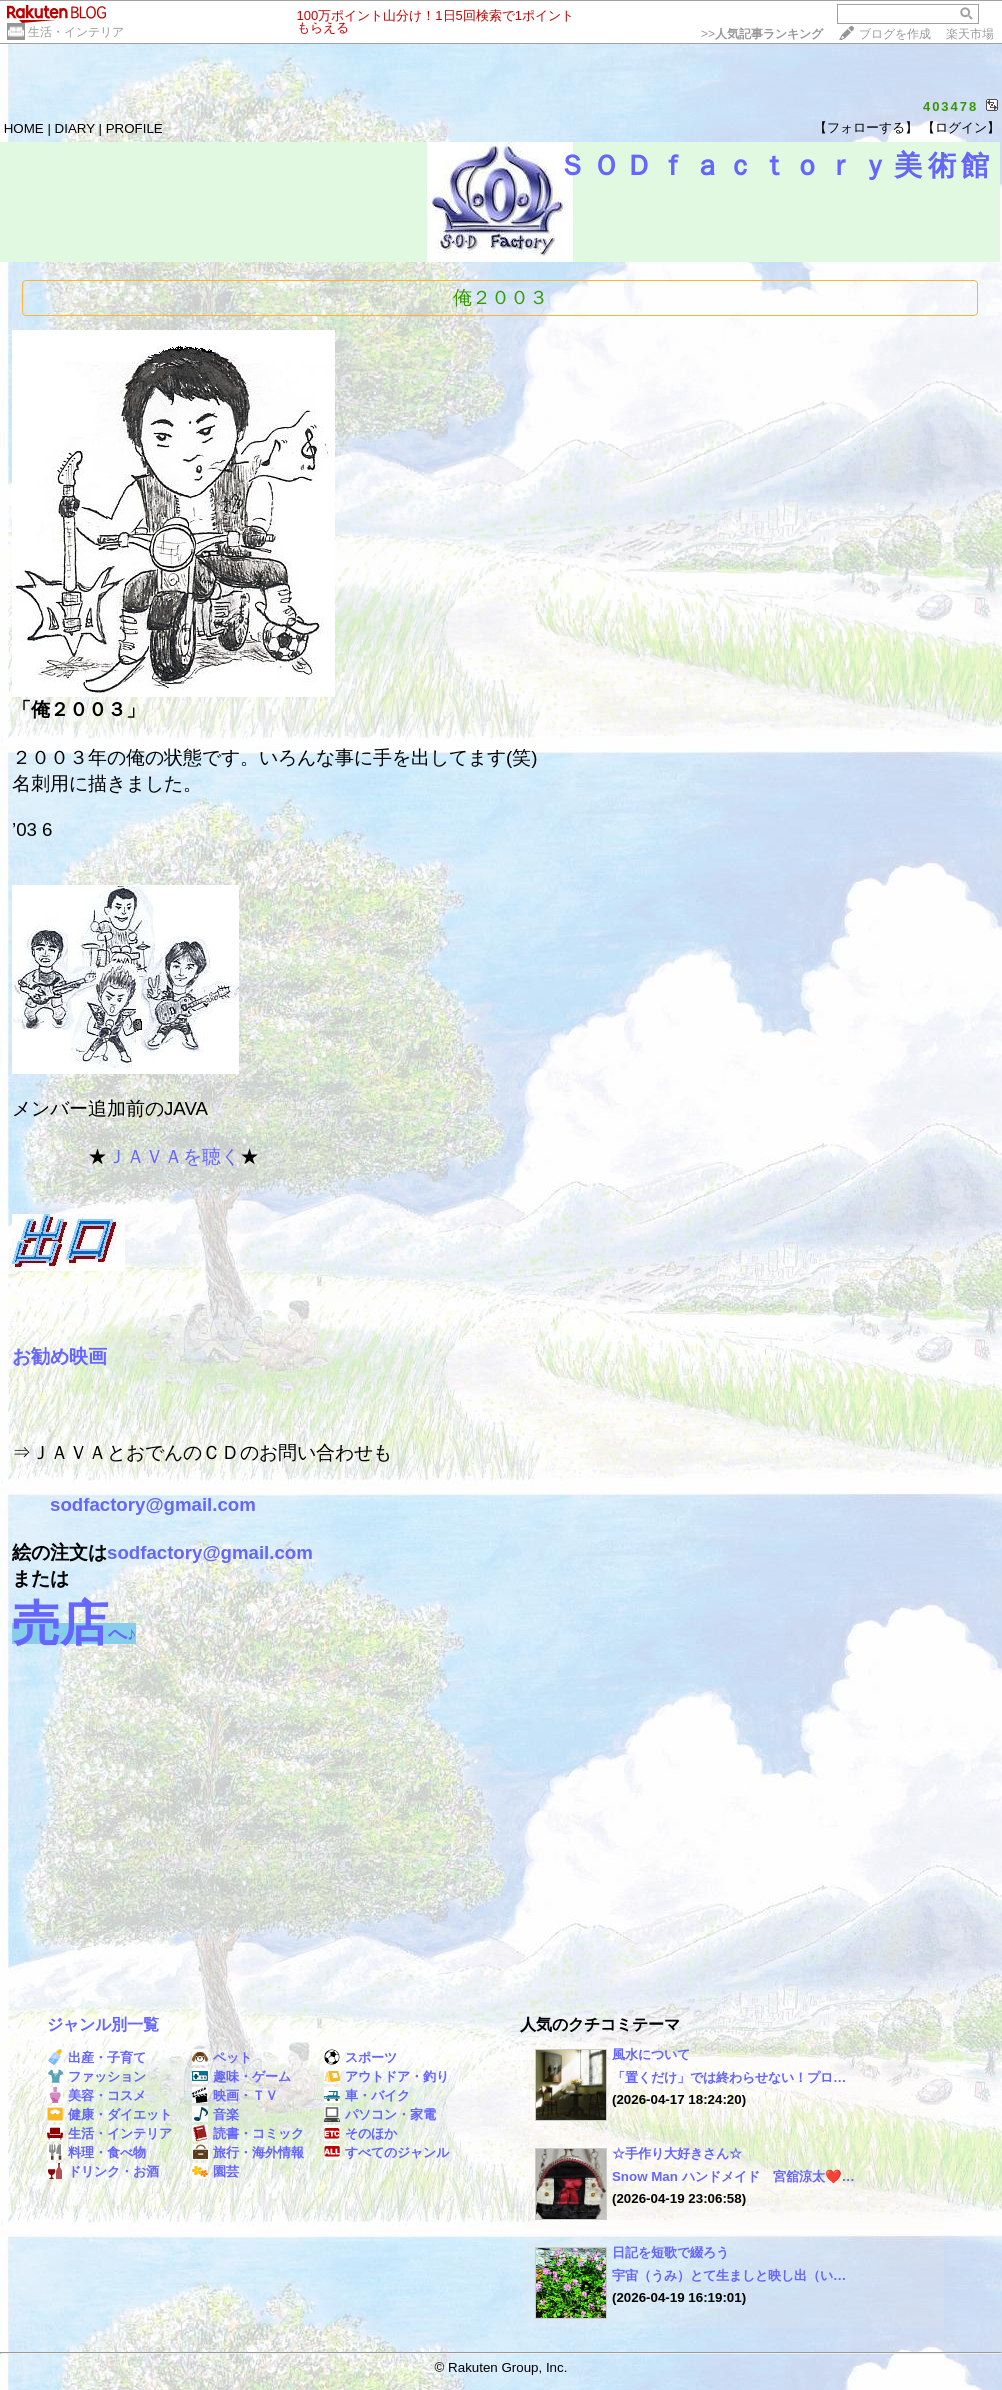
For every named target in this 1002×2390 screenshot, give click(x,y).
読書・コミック (248, 2133)
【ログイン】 (961, 127)
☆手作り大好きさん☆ (677, 2153)
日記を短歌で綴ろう (670, 2252)
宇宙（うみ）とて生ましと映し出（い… (729, 2275)
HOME (24, 128)
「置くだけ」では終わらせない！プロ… (729, 2077)
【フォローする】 (866, 127)
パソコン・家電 (380, 2114)
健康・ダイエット (109, 2114)
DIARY (75, 128)
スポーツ (360, 2057)
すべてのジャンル (386, 2152)
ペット (222, 2057)
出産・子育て (96, 2057)
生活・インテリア (76, 32)
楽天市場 (970, 34)
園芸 (215, 2171)
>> (762, 34)
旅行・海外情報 (248, 2152)
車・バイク (367, 2095)
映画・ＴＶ (235, 2095)
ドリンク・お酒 (103, 2171)
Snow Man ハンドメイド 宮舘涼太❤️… (733, 2176)
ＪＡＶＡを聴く (173, 1156)
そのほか (360, 2133)
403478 (950, 106)
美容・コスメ (96, 2095)
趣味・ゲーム (241, 2076)
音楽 (215, 2114)
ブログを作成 (895, 34)
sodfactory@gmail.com (153, 1504)
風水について (651, 2054)
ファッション (96, 2076)
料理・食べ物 (96, 2152)
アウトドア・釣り (386, 2076)
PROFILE (134, 128)
